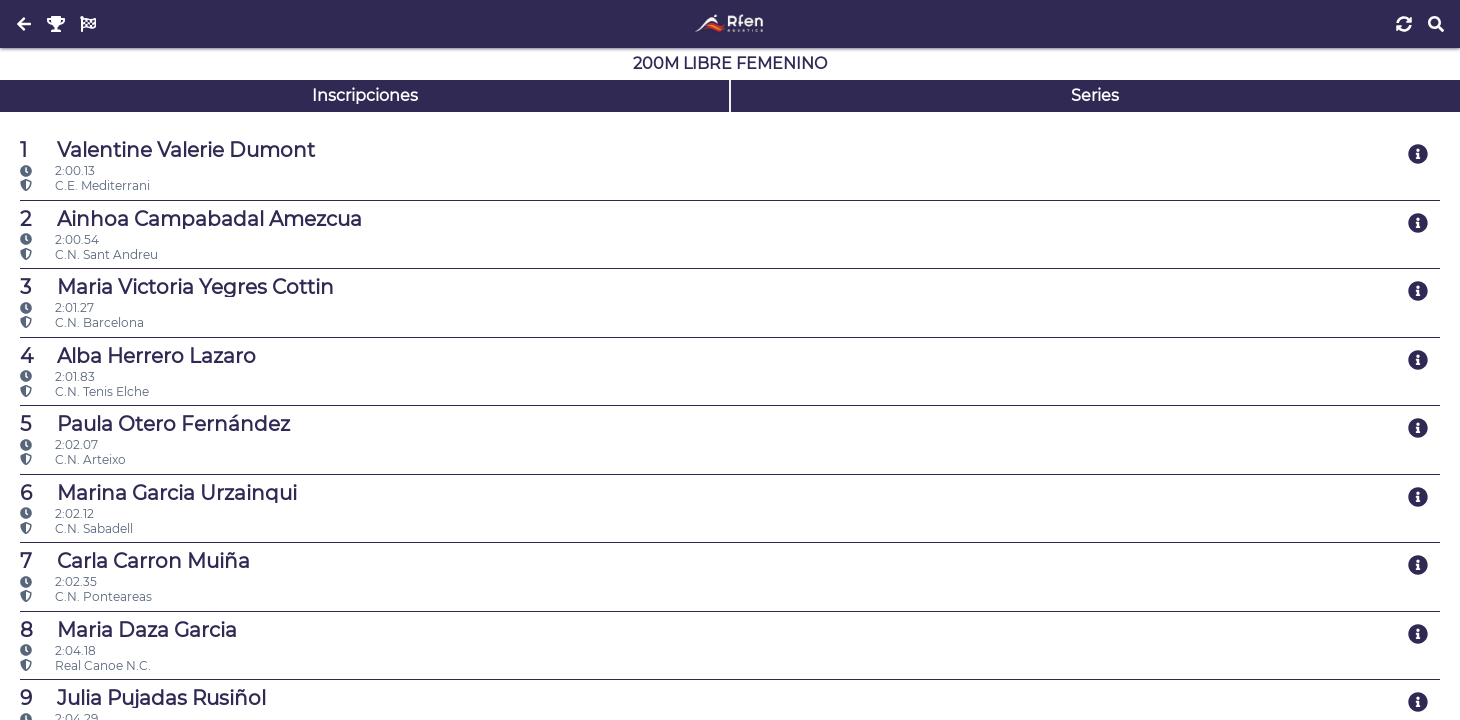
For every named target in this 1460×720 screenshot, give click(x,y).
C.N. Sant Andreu (89, 254)
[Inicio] (729, 24)
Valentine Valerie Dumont (167, 150)
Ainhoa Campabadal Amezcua (191, 219)
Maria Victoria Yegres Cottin (177, 287)
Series (1095, 95)
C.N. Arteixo (73, 459)
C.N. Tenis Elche (84, 391)
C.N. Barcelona (82, 322)
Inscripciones (365, 95)
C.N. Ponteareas (86, 596)
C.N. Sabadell (76, 528)
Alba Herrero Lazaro (138, 356)
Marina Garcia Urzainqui (158, 493)
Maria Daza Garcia (128, 630)
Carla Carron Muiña (135, 561)
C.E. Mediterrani (85, 185)
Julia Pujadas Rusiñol (143, 698)
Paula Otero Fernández (155, 424)
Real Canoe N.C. (85, 665)
